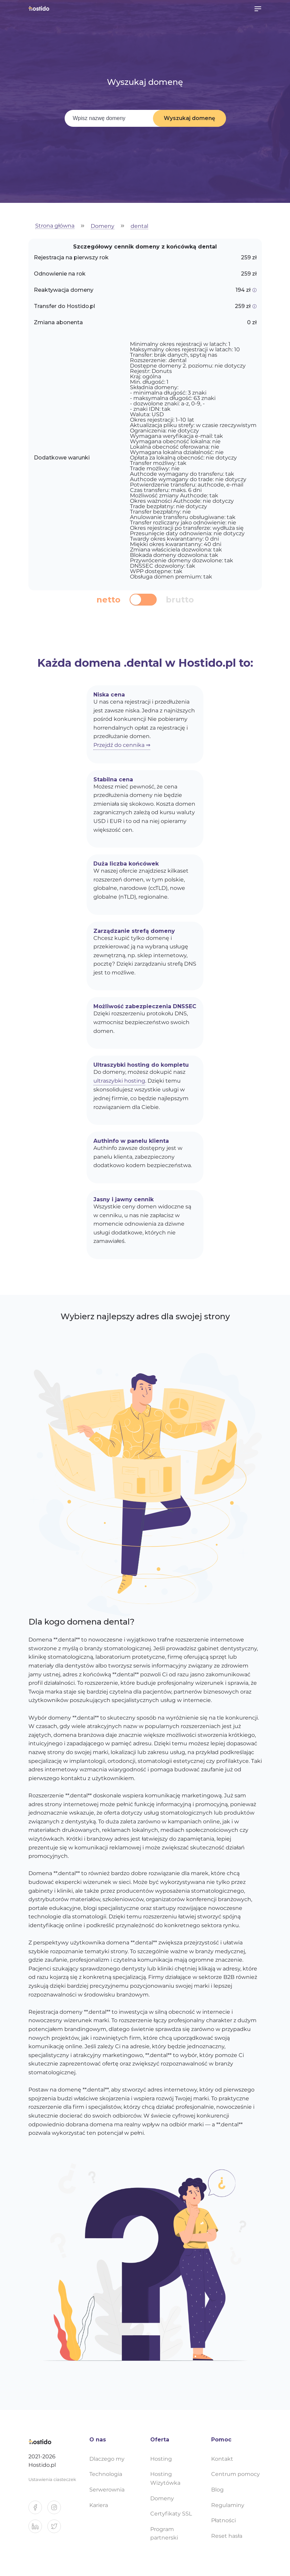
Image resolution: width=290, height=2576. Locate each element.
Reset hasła (226, 2536)
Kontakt (222, 2459)
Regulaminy (227, 2505)
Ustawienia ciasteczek (52, 2479)
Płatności (223, 2520)
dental (139, 226)
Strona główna (54, 226)
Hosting (161, 2459)
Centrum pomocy (235, 2474)
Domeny (102, 226)
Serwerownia (107, 2489)
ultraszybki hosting (119, 1081)
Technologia (105, 2474)
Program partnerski (164, 2533)
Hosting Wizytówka (165, 2478)
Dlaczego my (107, 2459)
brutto (180, 600)
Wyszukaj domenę (189, 118)
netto (108, 600)
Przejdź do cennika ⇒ (121, 745)
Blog (217, 2489)
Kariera (98, 2505)
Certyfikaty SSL (171, 2513)
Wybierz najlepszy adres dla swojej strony (145, 1316)
